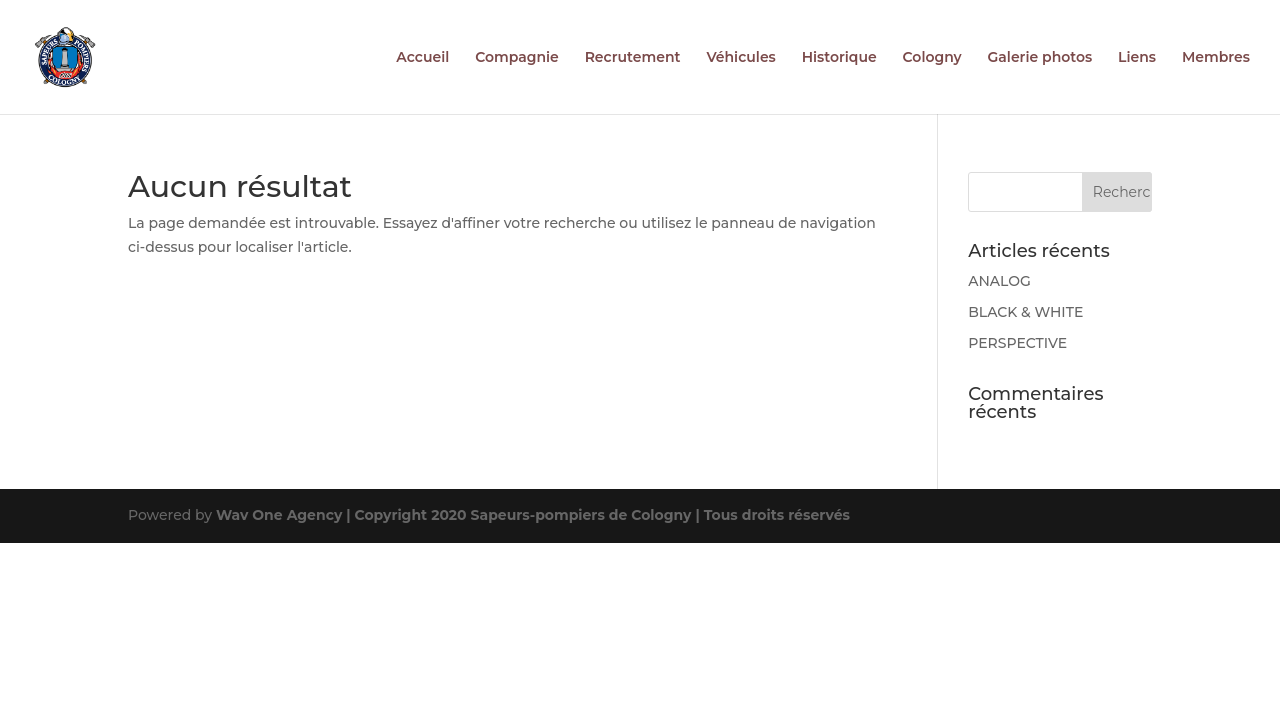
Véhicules (740, 58)
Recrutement (633, 58)
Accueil (422, 58)
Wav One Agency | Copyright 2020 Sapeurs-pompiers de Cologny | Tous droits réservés (533, 515)
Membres (1216, 58)
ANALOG (999, 281)
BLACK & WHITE (1025, 312)
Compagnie (517, 58)
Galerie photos (1040, 58)
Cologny (932, 58)
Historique (839, 58)
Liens (1137, 58)
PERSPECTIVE (1017, 343)
